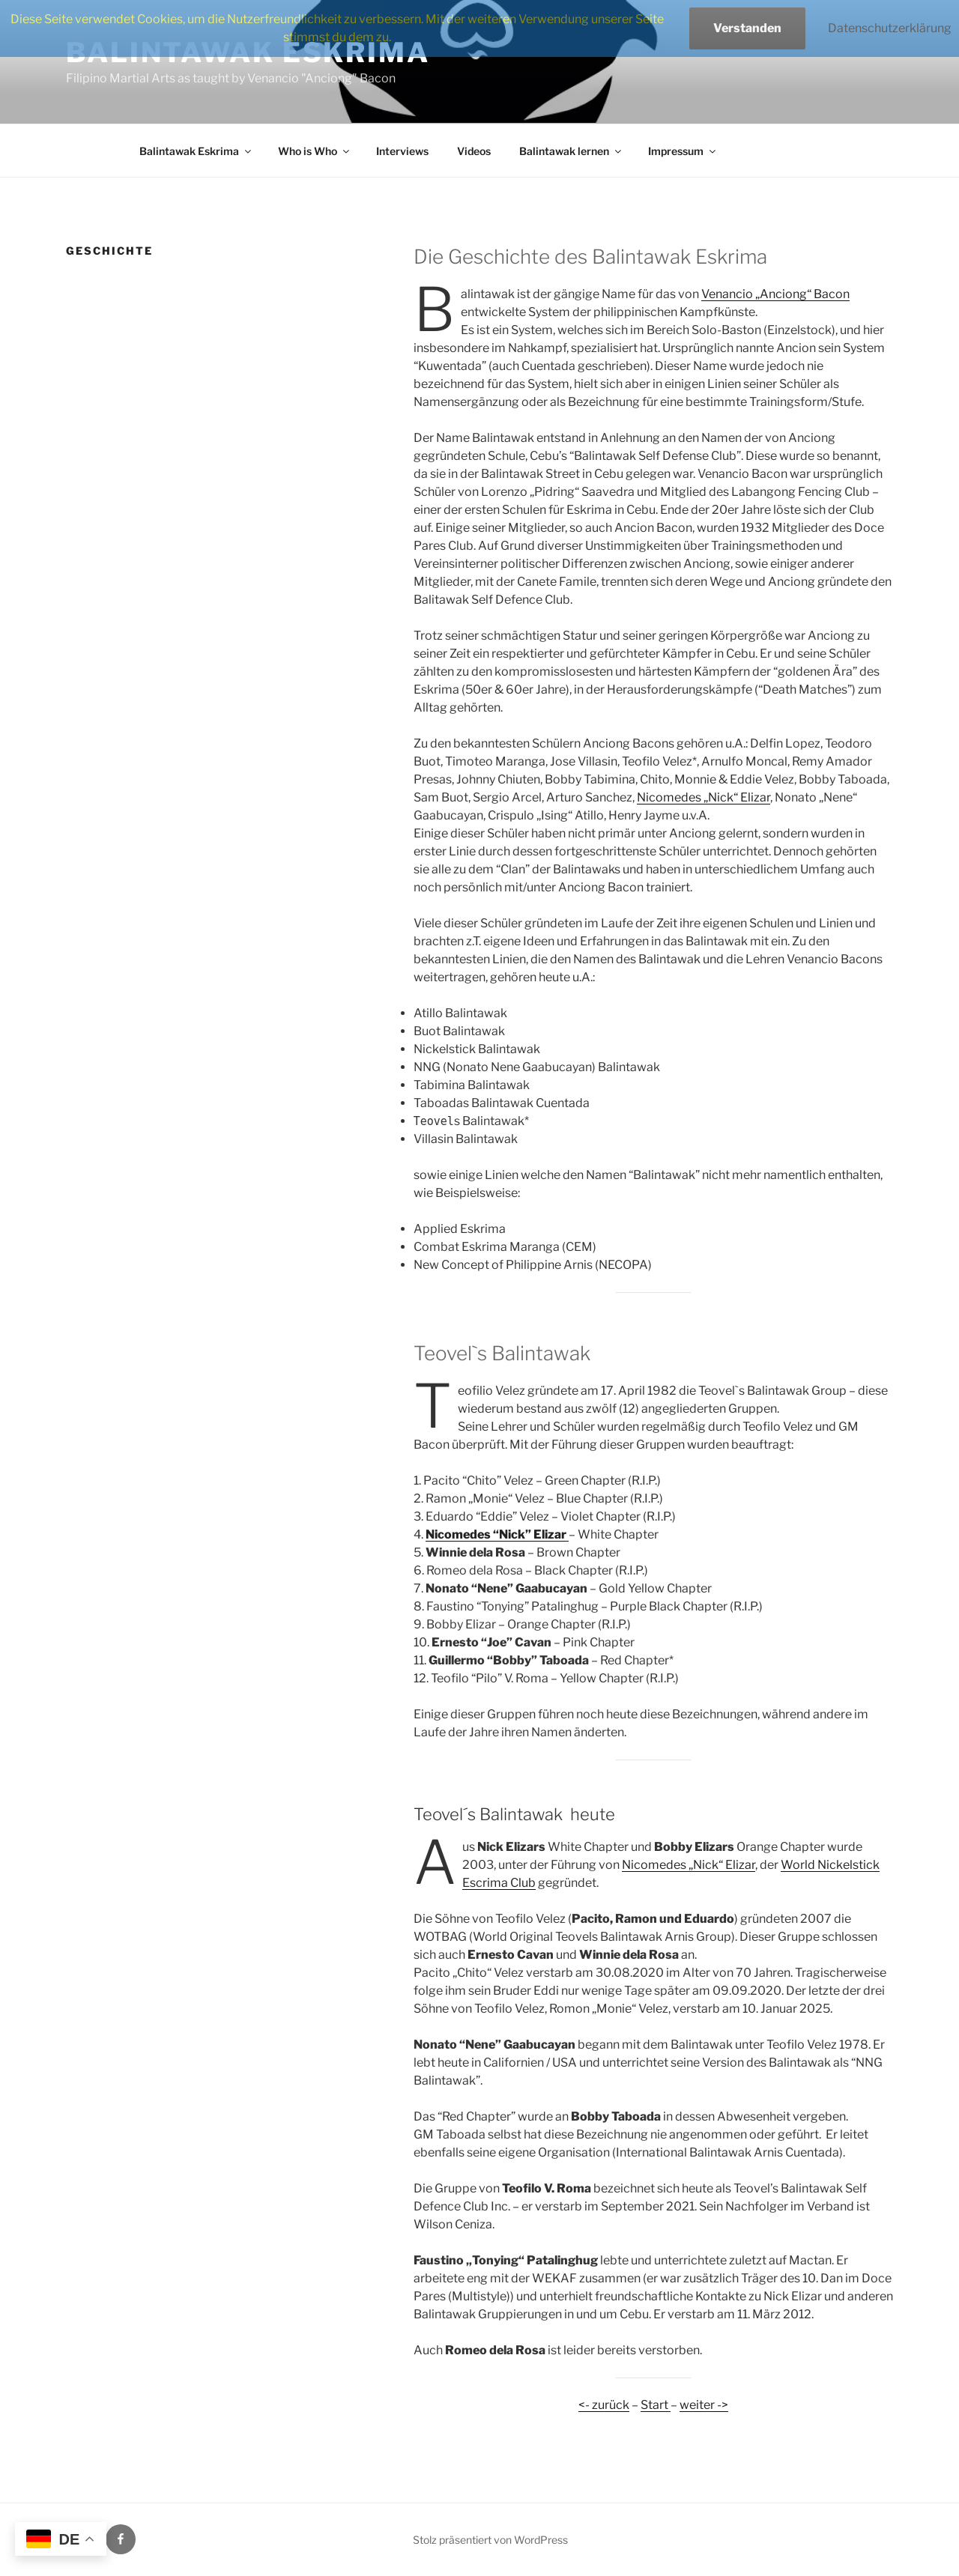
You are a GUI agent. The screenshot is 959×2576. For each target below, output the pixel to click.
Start (656, 2405)
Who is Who (314, 151)
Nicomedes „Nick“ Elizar (703, 797)
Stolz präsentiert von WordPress (490, 2539)
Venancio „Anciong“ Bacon (775, 294)
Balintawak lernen (571, 151)
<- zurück (603, 2405)
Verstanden (747, 28)
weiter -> (704, 2405)
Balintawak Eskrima (196, 151)
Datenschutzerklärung (890, 28)
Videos (474, 151)
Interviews (402, 151)
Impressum (683, 151)
